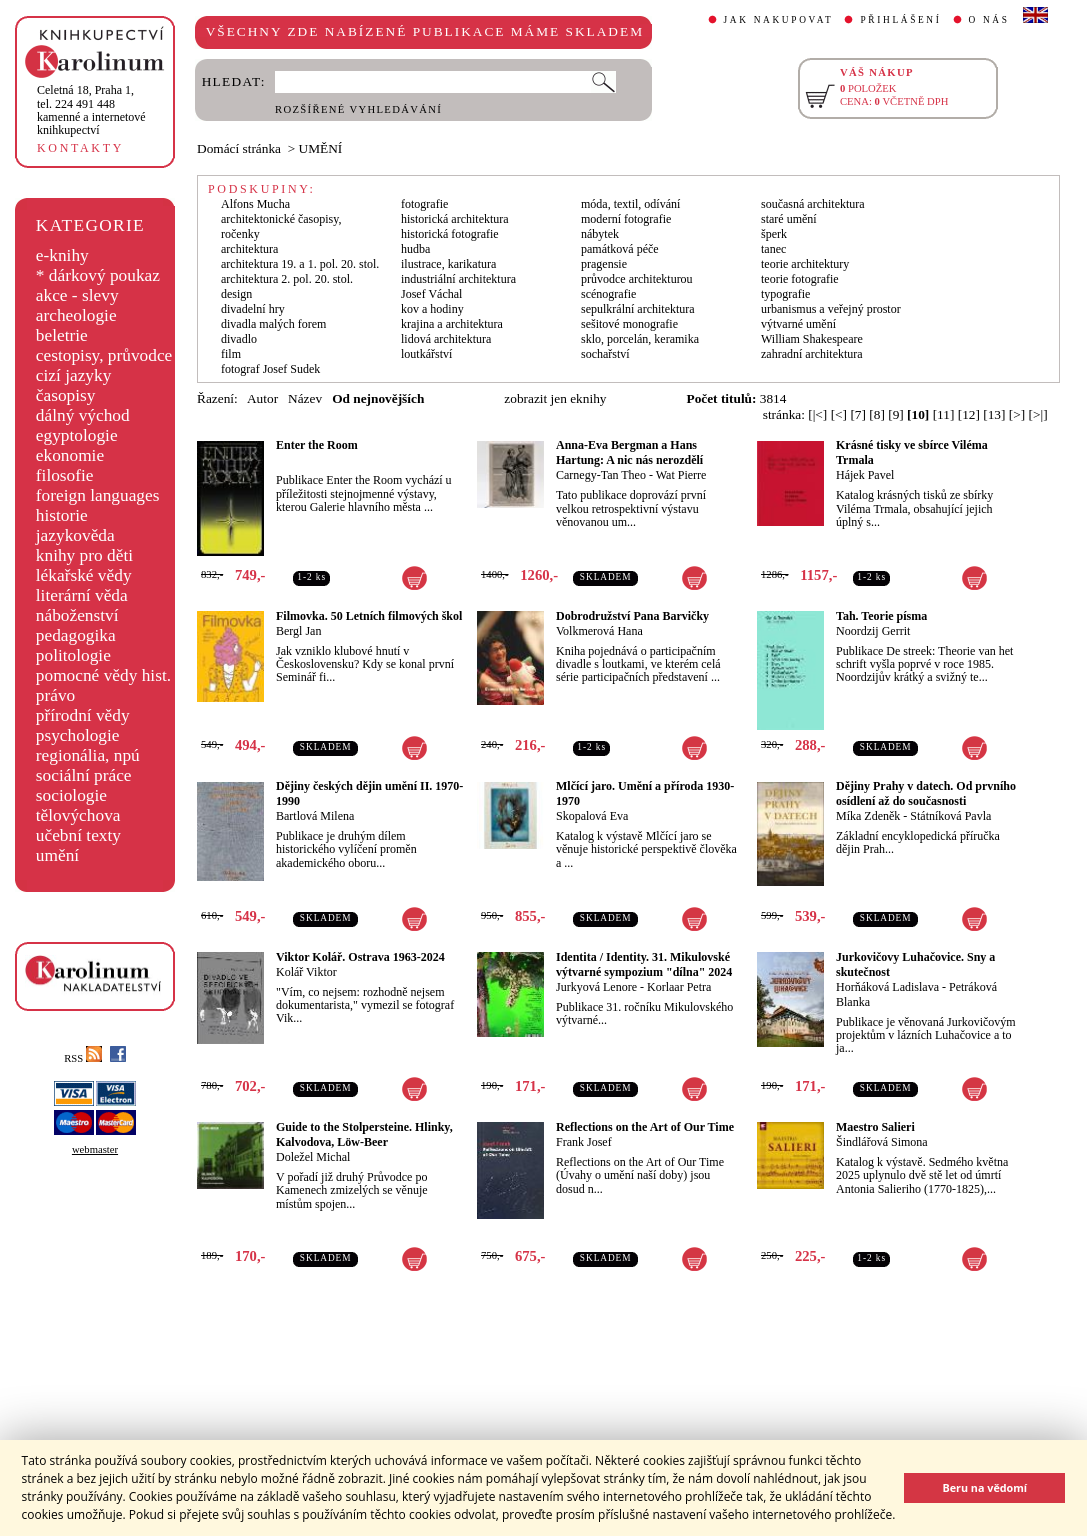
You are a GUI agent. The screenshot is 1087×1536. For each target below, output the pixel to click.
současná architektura (813, 204)
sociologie (71, 795)
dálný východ (83, 415)
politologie (73, 655)
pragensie (604, 264)
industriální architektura (458, 279)
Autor (262, 398)
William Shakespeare (812, 339)
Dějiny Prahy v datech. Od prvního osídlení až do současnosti (926, 793)
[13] (994, 414)
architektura (249, 249)
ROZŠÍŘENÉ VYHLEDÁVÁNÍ (358, 109)
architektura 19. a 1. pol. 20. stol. (300, 264)
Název (305, 398)
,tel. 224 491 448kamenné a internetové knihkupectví (91, 110)
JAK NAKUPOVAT (779, 20)
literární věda (82, 595)
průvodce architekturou (637, 279)
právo (55, 695)
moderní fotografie (626, 219)
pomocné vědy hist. (103, 675)
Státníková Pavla (950, 816)
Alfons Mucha (255, 204)
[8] (877, 414)
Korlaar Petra (679, 987)
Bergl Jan (298, 631)
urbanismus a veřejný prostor (831, 309)
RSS (83, 1058)
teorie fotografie (800, 279)
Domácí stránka (239, 148)
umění (57, 855)
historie (62, 515)
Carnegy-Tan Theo (601, 475)
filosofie (65, 475)
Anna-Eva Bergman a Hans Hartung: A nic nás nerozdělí (629, 452)
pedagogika (76, 635)
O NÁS (989, 20)
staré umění (789, 219)
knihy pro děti (84, 555)
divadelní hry (253, 309)
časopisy (66, 395)
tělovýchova (78, 815)
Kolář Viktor (306, 972)
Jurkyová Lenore (596, 987)
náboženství (77, 615)
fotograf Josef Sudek (270, 369)
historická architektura (455, 219)
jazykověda (75, 535)
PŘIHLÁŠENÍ (900, 20)
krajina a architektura (452, 324)
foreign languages (98, 495)
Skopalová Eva (592, 816)
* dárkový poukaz (98, 275)
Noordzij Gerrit (873, 631)
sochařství (605, 354)
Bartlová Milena (315, 816)
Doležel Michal (313, 1157)
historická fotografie (450, 234)
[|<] (817, 414)
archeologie (76, 315)
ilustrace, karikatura (448, 264)
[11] (944, 414)
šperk (774, 234)
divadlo (239, 339)
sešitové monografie (629, 324)
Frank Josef (584, 1142)
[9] (896, 414)
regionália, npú (88, 755)
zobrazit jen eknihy (555, 398)
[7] (858, 414)
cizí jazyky (74, 375)
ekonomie (70, 455)
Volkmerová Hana (599, 631)
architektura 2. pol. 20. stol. (287, 279)
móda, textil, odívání (630, 204)
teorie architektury (805, 264)
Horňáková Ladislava (887, 987)
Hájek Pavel (865, 475)
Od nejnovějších (378, 398)
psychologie (78, 735)
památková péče (620, 249)
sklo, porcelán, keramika (640, 339)
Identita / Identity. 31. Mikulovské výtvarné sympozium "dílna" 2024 (644, 964)
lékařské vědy (84, 575)
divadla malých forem (273, 324)
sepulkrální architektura (638, 309)
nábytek (600, 234)
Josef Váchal (431, 294)
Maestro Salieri (875, 1127)
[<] (839, 414)
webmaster (95, 1149)
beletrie (62, 335)
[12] (969, 414)
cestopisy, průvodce (104, 355)
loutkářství (426, 354)
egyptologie (77, 435)
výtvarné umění (798, 324)
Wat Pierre (681, 475)
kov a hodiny (432, 309)
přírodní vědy (83, 715)
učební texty (78, 835)
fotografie (424, 204)
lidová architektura (446, 339)
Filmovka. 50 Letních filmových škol (369, 616)
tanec (773, 249)
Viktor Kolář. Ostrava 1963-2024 (360, 957)
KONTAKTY (80, 148)
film (231, 354)
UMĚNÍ (321, 148)
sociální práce (84, 775)
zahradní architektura (812, 354)
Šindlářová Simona (882, 1142)
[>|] (1038, 414)
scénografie (608, 294)
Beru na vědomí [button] (984, 1487)
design (236, 294)
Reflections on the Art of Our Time (645, 1127)
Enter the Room (317, 445)
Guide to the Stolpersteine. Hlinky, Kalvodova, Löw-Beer (364, 1134)
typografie (785, 294)
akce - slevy (77, 295)
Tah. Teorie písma (881, 616)
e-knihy (62, 255)
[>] (1017, 414)
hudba (415, 249)
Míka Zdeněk (868, 816)
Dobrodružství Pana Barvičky (632, 616)
